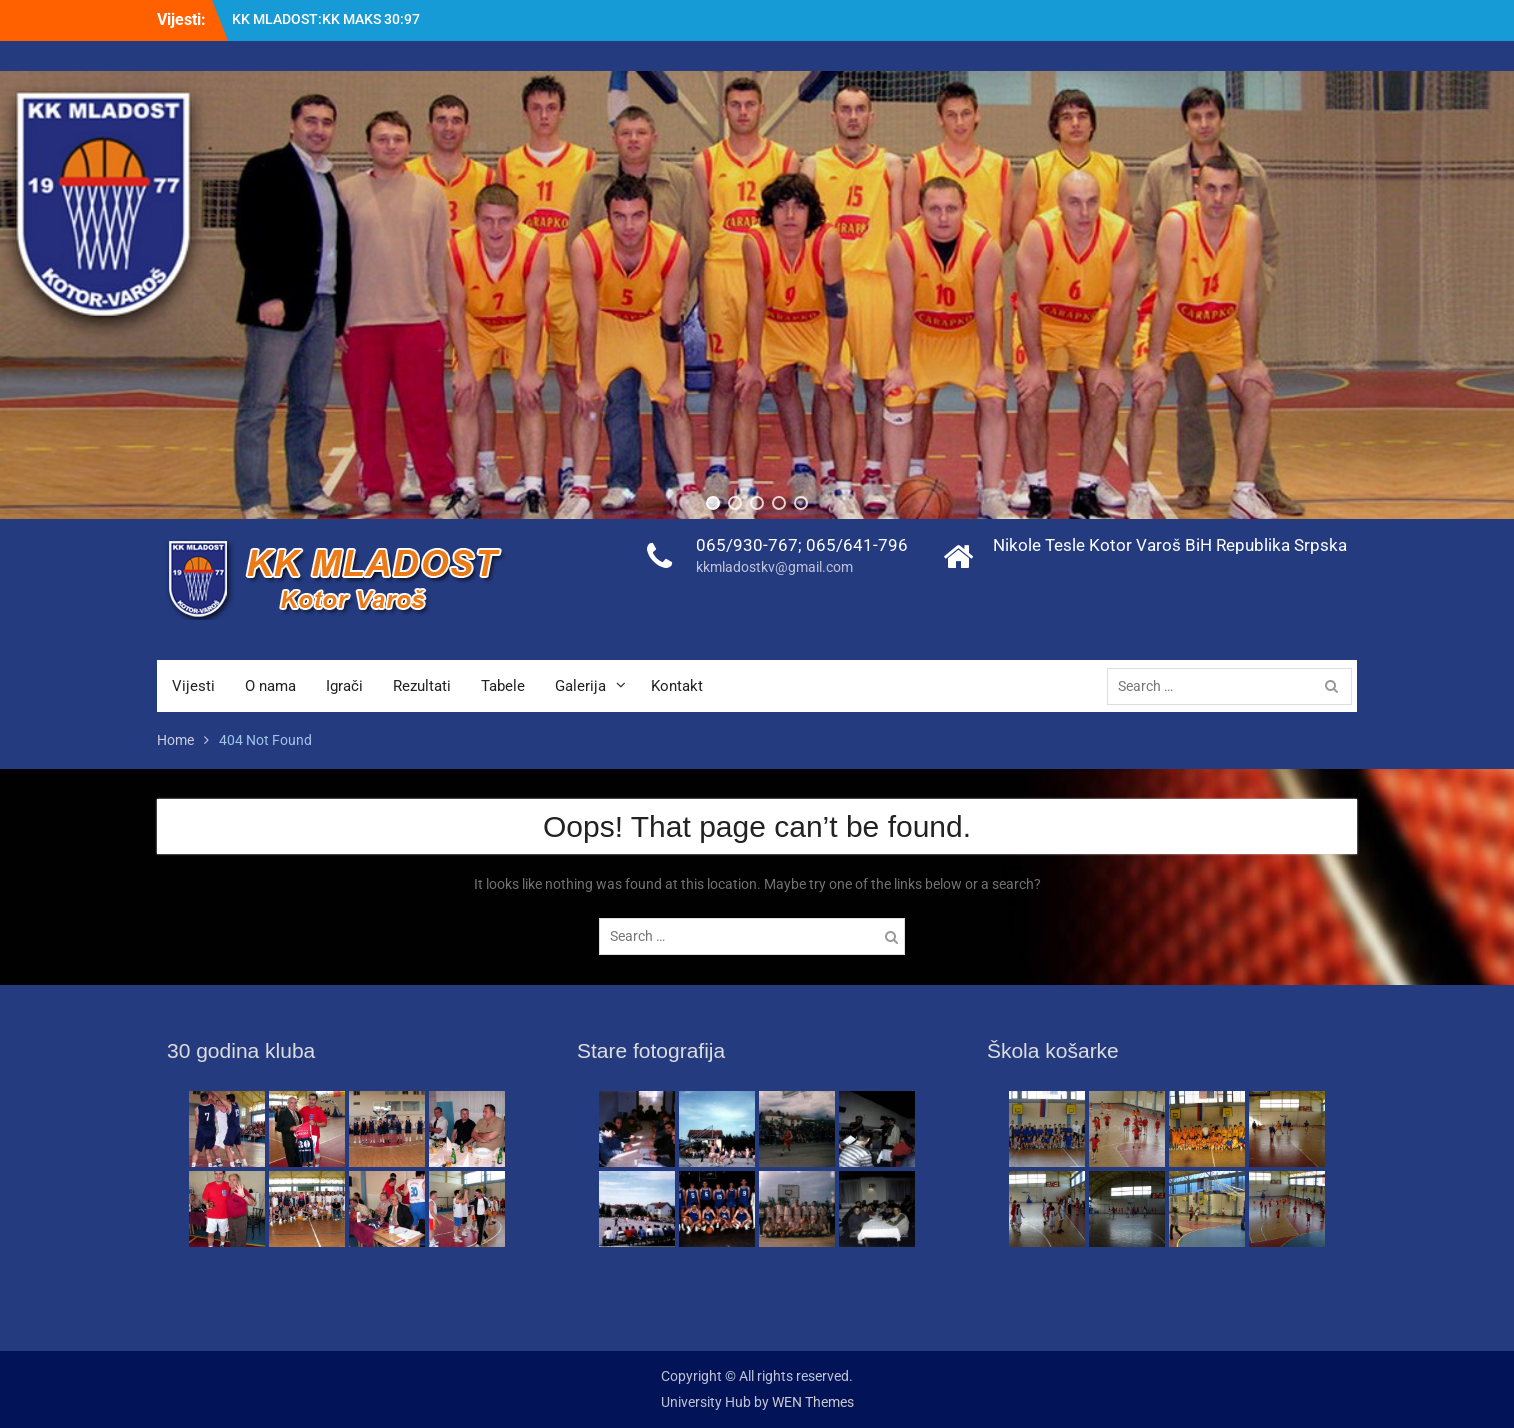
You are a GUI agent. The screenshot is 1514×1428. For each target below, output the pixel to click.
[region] (757, 295)
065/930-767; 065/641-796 (802, 545)
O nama (270, 686)
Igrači (344, 686)
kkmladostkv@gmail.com (774, 567)
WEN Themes (813, 1402)
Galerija (580, 686)
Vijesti (193, 686)
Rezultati (422, 686)
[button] (713, 503)
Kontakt (677, 686)
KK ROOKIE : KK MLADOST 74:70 (335, 19)
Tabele (503, 686)
